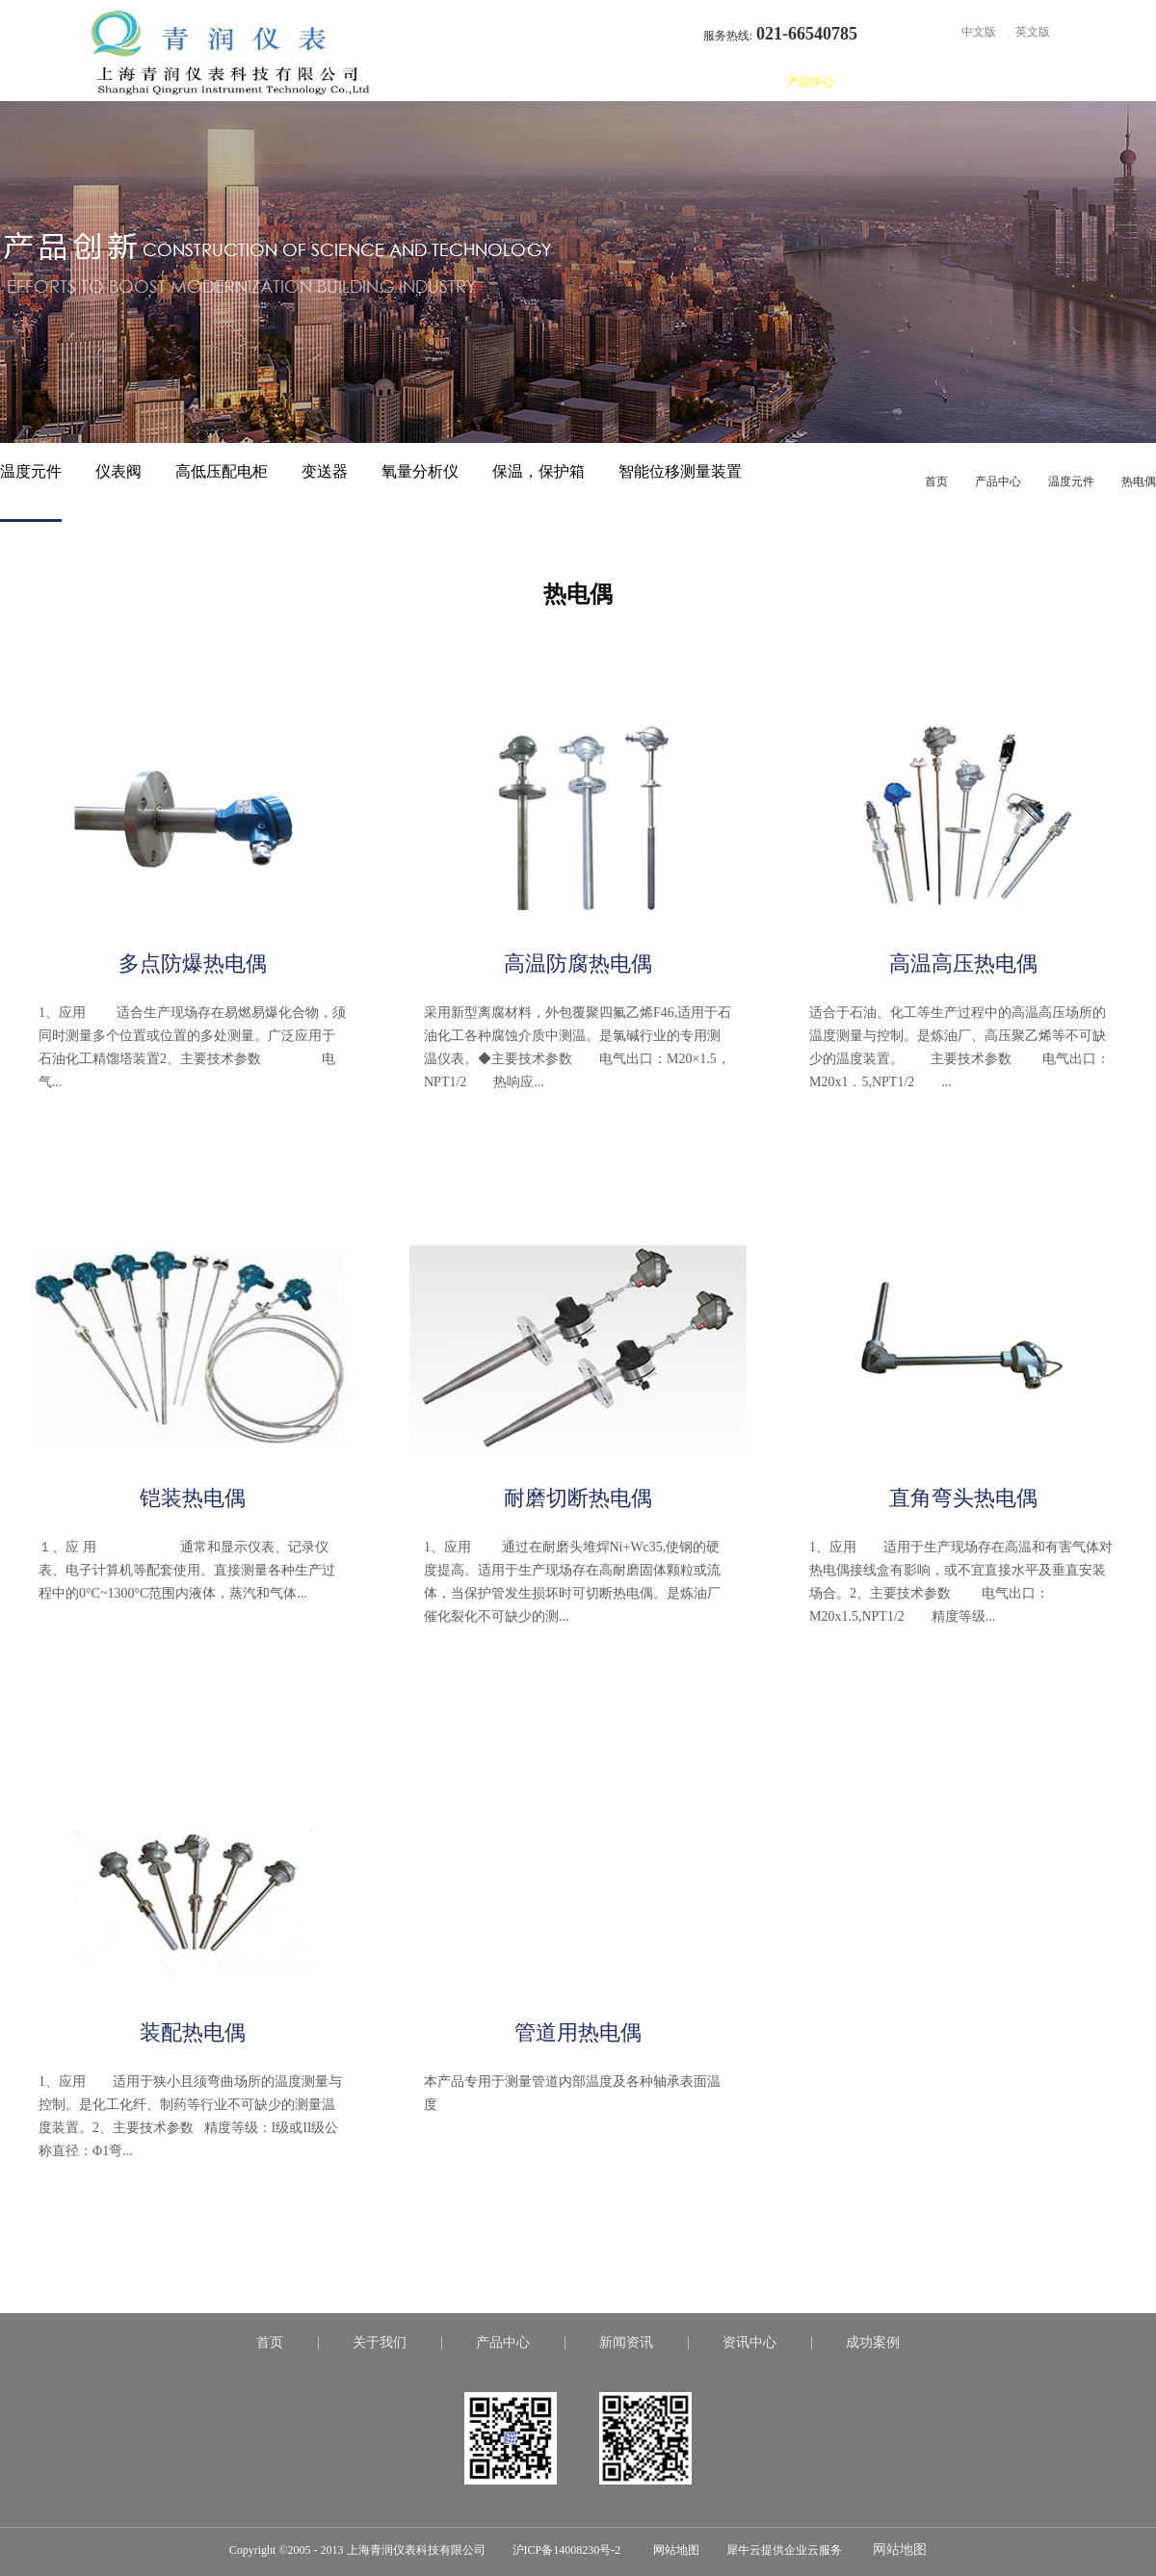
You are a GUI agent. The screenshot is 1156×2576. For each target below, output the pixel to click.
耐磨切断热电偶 (578, 1498)
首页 (674, 82)
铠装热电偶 (193, 1498)
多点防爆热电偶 (192, 963)
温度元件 (1071, 481)
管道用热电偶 (578, 2032)
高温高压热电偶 (963, 963)
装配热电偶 (193, 2032)
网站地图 (673, 2550)
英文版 (1032, 32)
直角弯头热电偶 (963, 1498)
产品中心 (998, 481)
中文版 (978, 32)
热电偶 (1138, 481)
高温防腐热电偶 (578, 963)
